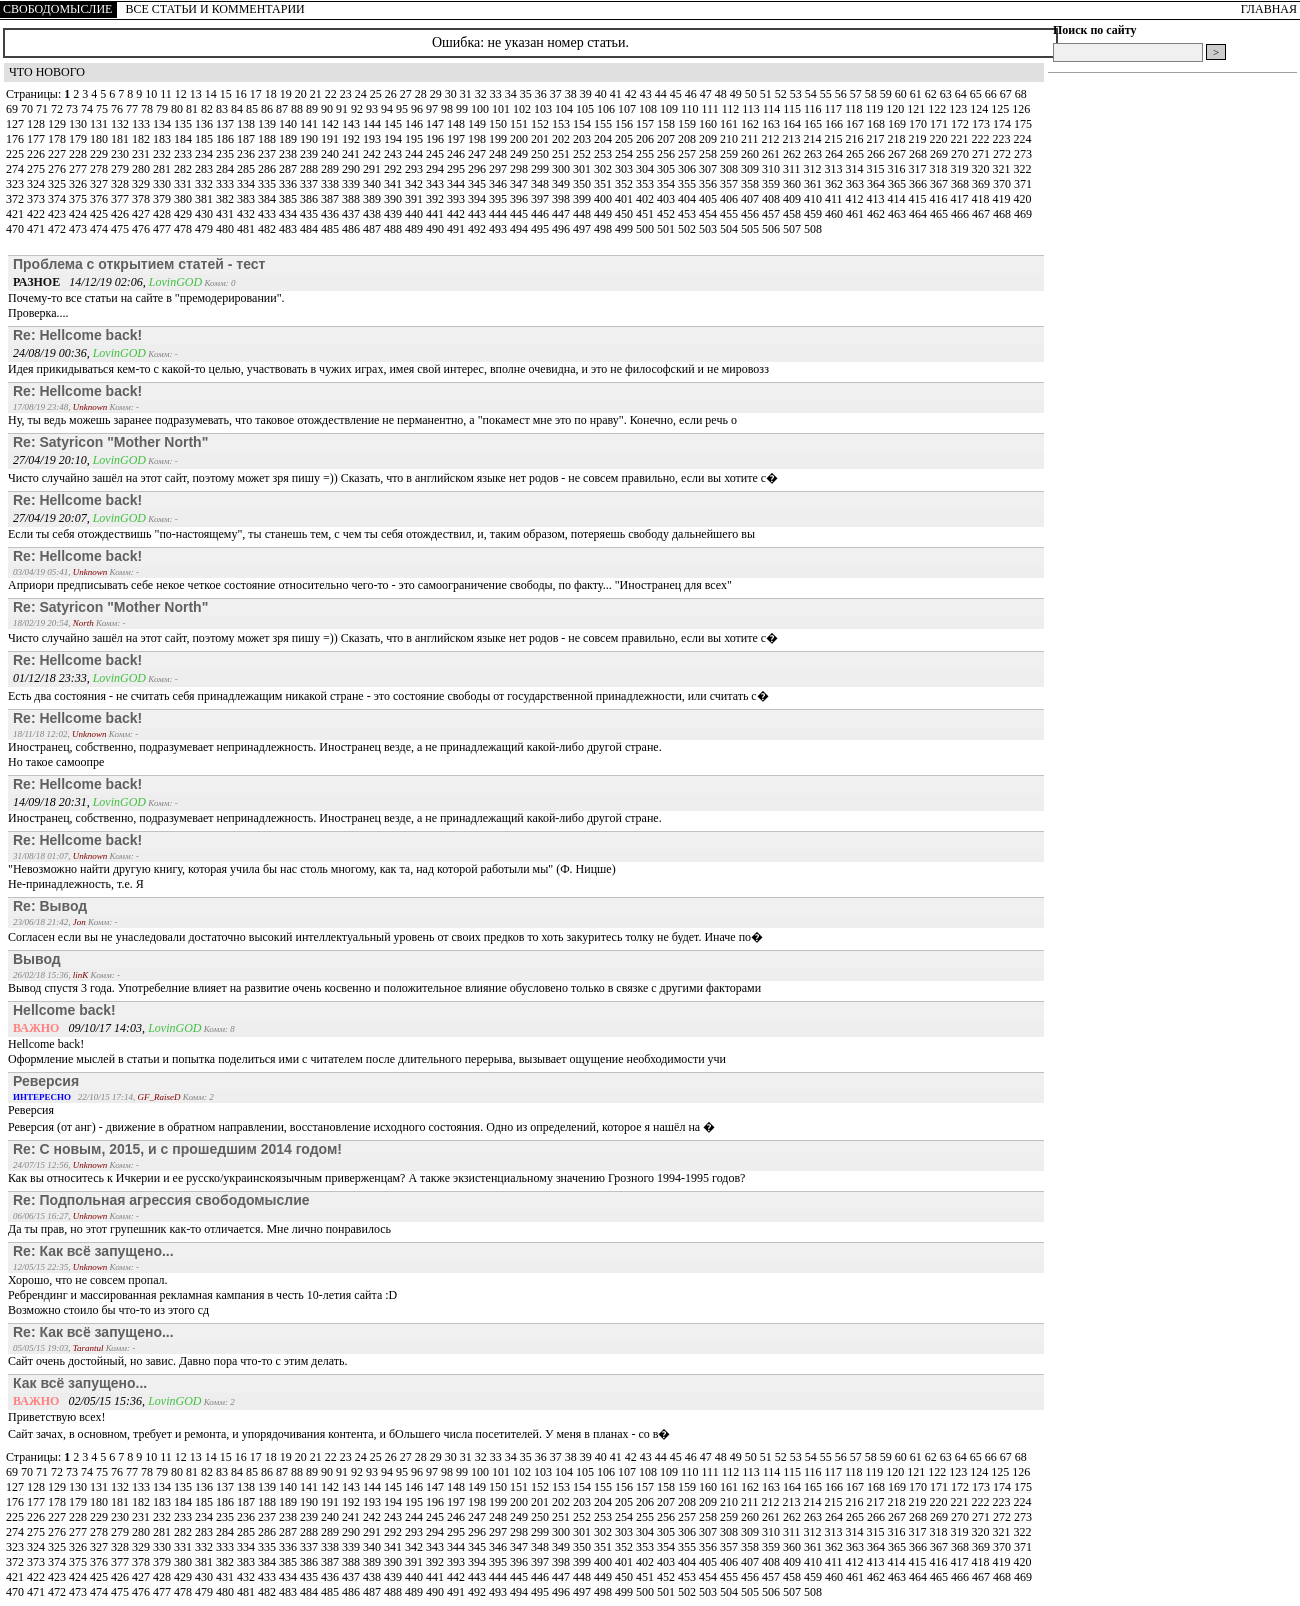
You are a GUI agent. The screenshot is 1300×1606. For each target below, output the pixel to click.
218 (898, 139)
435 (310, 214)
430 (205, 214)
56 (842, 94)
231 (142, 154)
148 (457, 124)
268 (919, 154)
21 (317, 94)
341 (394, 184)
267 (898, 154)
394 (478, 199)
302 (604, 169)
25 (377, 94)
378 (142, 199)
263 (814, 154)
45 (677, 94)
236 (247, 154)
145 (394, 124)
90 (328, 109)
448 (583, 214)
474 (100, 229)
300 (562, 169)
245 (436, 154)
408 (772, 199)
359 (772, 184)
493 (499, 229)
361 (814, 184)
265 (856, 154)
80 (178, 109)
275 (37, 169)
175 (1023, 124)
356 (709, 184)
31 (467, 94)
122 (938, 109)
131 (100, 124)
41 (617, 94)
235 (226, 154)
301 (583, 169)
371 (1023, 184)
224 (1023, 139)
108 (649, 109)
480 (226, 229)
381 (205, 199)
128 (37, 124)
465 (940, 214)
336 (289, 184)
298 (520, 169)
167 (856, 124)
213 (793, 139)
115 (793, 109)
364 (877, 184)
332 (205, 184)
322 (1023, 169)
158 (667, 124)
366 (919, 184)
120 (896, 109)
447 (562, 214)
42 (632, 94)
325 (58, 184)
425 (100, 214)
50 (752, 94)
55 (827, 94)
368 (961, 184)
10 (152, 94)
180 (100, 139)
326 (79, 184)
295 (457, 169)
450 (625, 214)
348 (541, 184)
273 (1023, 154)
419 (1003, 199)
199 (499, 139)
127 (16, 124)
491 (457, 229)
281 (163, 169)
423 (58, 214)
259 (730, 154)
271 (982, 154)
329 (142, 184)
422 (37, 214)
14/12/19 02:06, (81, 282)
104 (565, 109)
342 (415, 184)
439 (394, 214)
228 (79, 154)
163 (772, 124)
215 (835, 139)
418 (982, 199)
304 (646, 169)
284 (226, 169)
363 (856, 184)
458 (793, 214)
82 (208, 109)
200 (520, 139)
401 (625, 199)
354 (667, 184)
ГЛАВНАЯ (1269, 9)
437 (352, 214)
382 (226, 199)
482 (268, 229)
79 (163, 109)
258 (709, 154)
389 (373, 199)
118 (855, 109)
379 (163, 199)
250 (541, 154)
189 (289, 139)
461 (856, 214)
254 (625, 154)
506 (772, 229)
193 (373, 139)
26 (392, 94)
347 (520, 184)
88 (298, 109)
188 (268, 139)
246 (457, 154)
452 (667, 214)
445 (520, 214)
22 (332, 94)
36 (542, 94)
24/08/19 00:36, (53, 353)
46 (692, 94)
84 (238, 109)
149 (478, 124)
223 (1003, 139)
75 (103, 109)
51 (767, 94)
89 (313, 109)
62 (932, 94)
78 (148, 109)
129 (58, 124)
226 (37, 154)
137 (226, 124)
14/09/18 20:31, (53, 802)
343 (436, 184)
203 (583, 139)
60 (902, 94)
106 (607, 109)
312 (814, 169)
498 (604, 229)
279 (121, 169)
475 (121, 229)
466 (961, 214)
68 (1021, 94)
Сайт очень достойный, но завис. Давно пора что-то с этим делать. (177, 1361)
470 (16, 229)
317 (919, 169)
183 (163, 139)
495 (541, 229)
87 (283, 109)
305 (667, 169)
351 (604, 184)
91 (343, 109)
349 (562, 184)
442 (457, 214)
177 (37, 139)
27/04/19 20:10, (53, 460)
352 (625, 184)
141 (310, 124)
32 (482, 94)
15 (227, 94)
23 (347, 94)
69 (13, 109)
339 (352, 184)
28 (422, 94)
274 (16, 169)
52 (782, 94)
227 (58, 154)
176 (16, 139)
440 (415, 214)
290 (352, 169)
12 (182, 94)
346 (499, 184)
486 (352, 229)
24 (362, 94)
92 (358, 109)
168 (877, 124)
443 (478, 214)
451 (646, 214)
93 (373, 109)
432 (247, 214)
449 (604, 214)
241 (352, 154)
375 (79, 199)
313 (835, 169)
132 (121, 124)
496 (562, 229)
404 (688, 199)
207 (667, 139)
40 (602, 94)
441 (436, 214)
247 (478, 154)
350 (583, 184)
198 (478, 139)
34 (512, 94)
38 (572, 94)
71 (43, 109)
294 (436, 169)
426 (121, 214)
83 (223, 109)
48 (722, 94)
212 (772, 139)
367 (940, 184)
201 (541, 139)
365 (898, 184)
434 (289, 214)
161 (730, 124)
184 (184, 139)
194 (394, 139)
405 (709, 199)
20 (302, 94)
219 (919, 139)
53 (797, 94)
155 (604, 124)
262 (793, 154)
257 (688, 154)
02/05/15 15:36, (80, 1401)
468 (1003, 214)
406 (730, 199)
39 (587, 94)
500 (646, 229)
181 (121, 139)
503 (709, 229)
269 (940, 154)
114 (773, 109)
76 (118, 109)
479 (205, 229)
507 (793, 229)
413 (877, 199)
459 (814, 214)
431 (226, 214)
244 (415, 154)
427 (142, 214)
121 (917, 109)
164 (793, 124)
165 (814, 124)
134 (163, 124)
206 (646, 139)
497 (583, 229)
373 (37, 199)
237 (268, 154)
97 (433, 109)
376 (100, 199)
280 (142, 169)
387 (331, 199)
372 (16, 199)
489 (415, 229)
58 (872, 94)
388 (352, 199)
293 (415, 169)
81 (193, 109)
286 (268, 169)
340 (373, 184)
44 (662, 94)
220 (940, 139)
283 (205, 169)
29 (437, 94)
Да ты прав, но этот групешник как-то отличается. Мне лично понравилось (199, 1229)
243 (394, 154)
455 (730, 214)
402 (646, 199)
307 (709, 169)
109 (670, 109)
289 (331, 169)
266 (877, 154)
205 (625, 139)
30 (452, 94)
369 (982, 184)
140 (289, 124)
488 (394, 229)
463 (898, 214)
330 (163, 184)
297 (499, 169)
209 (709, 139)
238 (289, 154)
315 (877, 169)
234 (205, 154)
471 (37, 229)
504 (730, 229)
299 (541, 169)
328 (121, 184)
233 (184, 154)
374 (58, 199)
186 (226, 139)
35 (527, 94)
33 (497, 94)
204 (604, 139)
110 (691, 109)
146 (415, 124)
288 (310, 169)
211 (751, 139)
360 (793, 184)
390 (394, 199)
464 (919, 214)
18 (272, 94)
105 (586, 109)
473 (79, 229)
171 (940, 124)
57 (857, 94)
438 (373, 214)
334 (247, 184)
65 (977, 94)
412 (856, 199)
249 (520, 154)
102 (523, 109)
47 (707, 94)
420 (1023, 199)
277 (79, 169)
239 (310, 154)
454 (709, 214)
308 (730, 169)
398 (562, 199)
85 (253, 109)
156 (625, 124)
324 (37, 184)
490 (436, 229)
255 (646, 154)
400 (604, 199)
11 (167, 94)
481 (247, 229)
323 (16, 184)
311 (793, 169)
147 (436, 124)
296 (478, 169)
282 (184, 169)
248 (499, 154)
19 (287, 94)
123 (959, 109)
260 (751, 154)
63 (947, 94)
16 (242, 94)
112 (732, 109)
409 (793, 199)
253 (604, 154)
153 (562, 124)
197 (457, 139)
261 (772, 154)
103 (544, 109)
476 (142, 229)
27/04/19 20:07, (53, 518)
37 (557, 94)
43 (647, 94)
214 (814, 139)
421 (16, 214)
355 (688, 184)
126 (1021, 109)
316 (898, 169)
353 (646, 184)
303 (625, 169)
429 (184, 214)
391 (415, 199)
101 (502, 109)
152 (541, 124)
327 (100, 184)
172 (961, 124)
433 (268, 214)
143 (352, 124)
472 (58, 229)
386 (310, 199)
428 (163, 214)
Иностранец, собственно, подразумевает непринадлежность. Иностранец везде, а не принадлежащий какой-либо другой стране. (335, 818)
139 (268, 124)
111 (712, 109)
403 (667, 199)
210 (730, 139)
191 (331, 139)
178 (58, 139)
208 (688, 139)
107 (628, 109)
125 (1001, 109)
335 (268, 184)
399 (583, 199)
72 (58, 109)
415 (919, 199)
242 (373, 154)
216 (856, 139)
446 (541, 214)
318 (940, 169)
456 (751, 214)
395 (499, 199)
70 (28, 109)
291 (373, 169)
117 (834, 109)
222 (982, 139)
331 (184, 184)
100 (481, 109)
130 (79, 124)
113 (752, 109)
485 (331, 229)
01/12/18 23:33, (53, 678)
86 (268, 109)
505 (751, 229)
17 (257, 94)
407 (751, 199)
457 (772, 214)
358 (751, 184)
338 (331, 184)
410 (814, 199)
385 (289, 199)
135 (184, 124)
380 (184, 199)
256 (667, 154)
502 (688, 229)
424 (79, 214)
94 (388, 109)
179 (79, 139)
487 (373, 229)
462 (877, 214)
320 (982, 169)
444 (499, 214)
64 (962, 94)
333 (226, 184)
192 (352, 139)
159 (688, 124)
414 (898, 199)
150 (499, 124)
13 (197, 94)
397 (541, 199)
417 (961, 199)
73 (73, 109)
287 (289, 169)
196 (436, 139)
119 (876, 109)
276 (58, 169)
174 (1003, 124)
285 (247, 169)
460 (835, 214)
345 (478, 184)
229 (100, 154)
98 (448, 109)
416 (940, 199)
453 (688, 214)
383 (247, 199)
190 (310, 139)
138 (247, 124)
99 (463, 109)
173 (982, 124)
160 (709, 124)
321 (1003, 169)
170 (919, 124)
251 (562, 154)
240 (331, 154)
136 (205, 124)
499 (625, 229)
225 (16, 154)
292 (394, 169)
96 (418, 109)
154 (583, 124)
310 (772, 169)
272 (1003, 154)
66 (992, 94)
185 (205, 139)
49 (737, 94)
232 (163, 154)
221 (961, 139)
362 (835, 184)
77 (133, 109)
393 (457, 199)
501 (667, 229)
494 (520, 229)
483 (289, 229)
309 (751, 169)
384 (268, 199)
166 (835, 124)
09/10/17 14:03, (80, 1028)
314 (856, 169)
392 (436, 199)
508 (813, 229)
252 (583, 154)
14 (212, 94)
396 (520, 199)
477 (163, 229)
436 (331, 214)
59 (887, 94)
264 (835, 154)
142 (331, 124)
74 (88, 109)
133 (142, 124)
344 (457, 184)
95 (403, 109)
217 (877, 139)
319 (961, 169)
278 (100, 169)
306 (688, 169)
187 (247, 139)
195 (415, 139)
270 (961, 154)
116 (814, 109)
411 (835, 199)
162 (751, 124)
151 (520, 124)
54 (812, 94)
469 (1023, 214)
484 (310, 229)
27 (407, 94)
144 (373, 124)
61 (917, 94)
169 (898, 124)
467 (982, 214)
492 (478, 229)
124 (980, 109)
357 (730, 184)
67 (1007, 94)
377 (121, 199)
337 (310, 184)
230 (121, 154)
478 (184, 229)
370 (1003, 184)
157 (646, 124)
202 (562, 139)
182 (142, 139)
